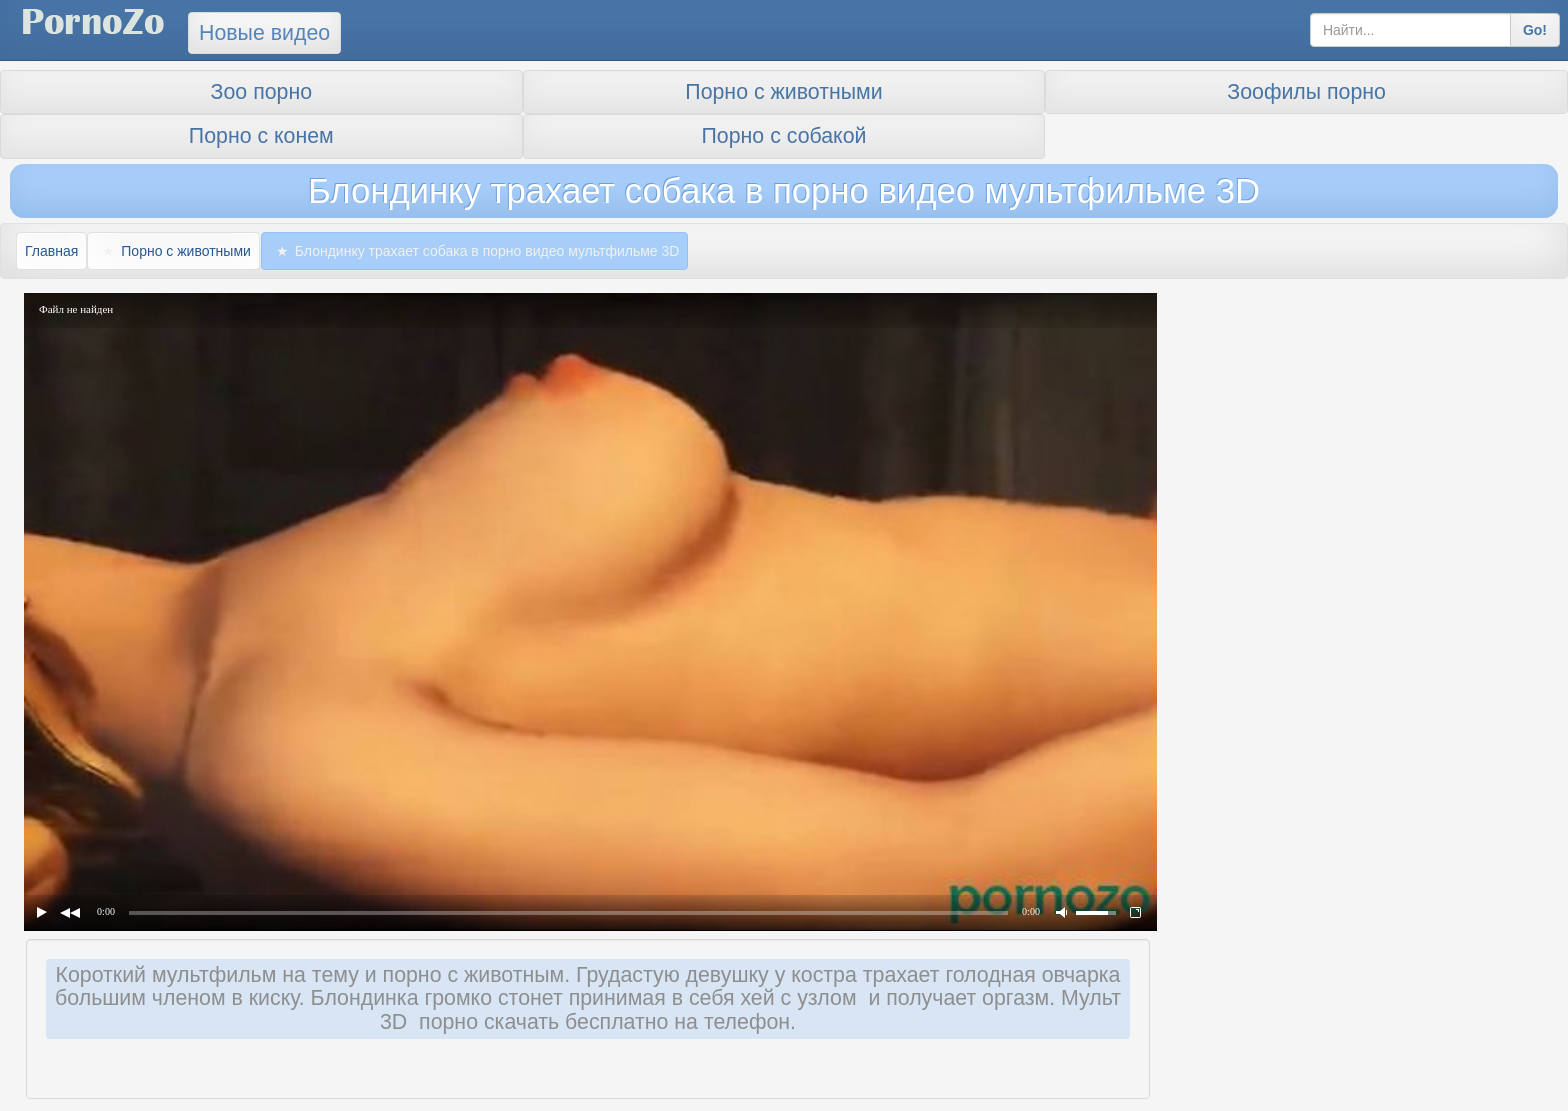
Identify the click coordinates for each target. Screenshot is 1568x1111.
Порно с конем (261, 136)
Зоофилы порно (1306, 92)
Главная (51, 251)
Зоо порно (261, 92)
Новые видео (264, 33)
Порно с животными (783, 92)
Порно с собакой (784, 136)
